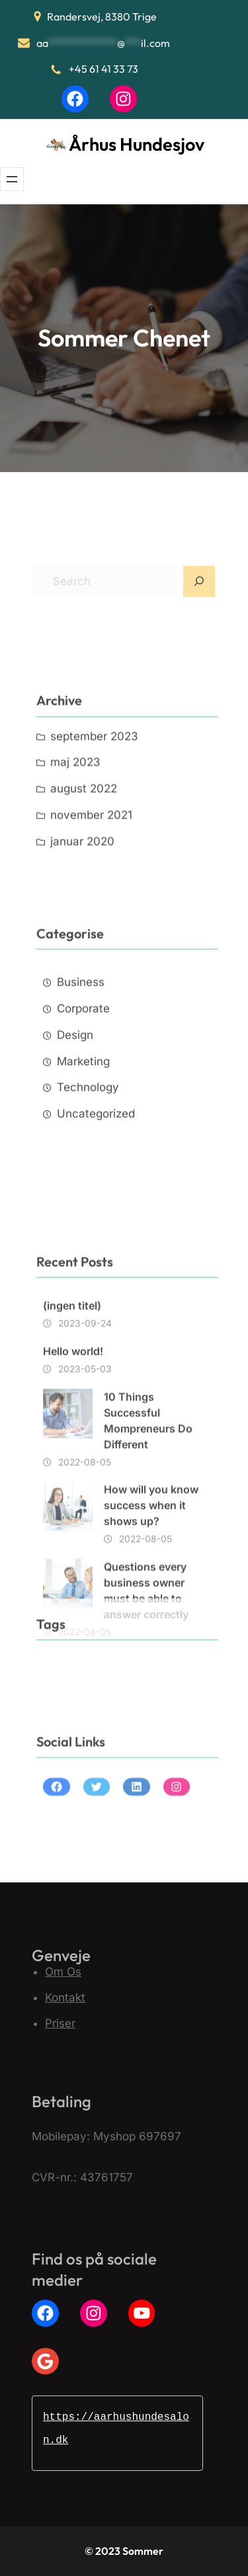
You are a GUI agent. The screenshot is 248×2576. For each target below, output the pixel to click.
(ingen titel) (72, 1424)
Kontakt (65, 1997)
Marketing (83, 1127)
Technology (88, 1153)
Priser (60, 2023)
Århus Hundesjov (136, 144)
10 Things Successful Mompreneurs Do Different (148, 1539)
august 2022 (83, 841)
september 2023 (94, 788)
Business (80, 1048)
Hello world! (73, 1469)
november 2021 (91, 866)
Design (75, 1100)
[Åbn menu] (12, 179)
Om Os (63, 1971)
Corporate (83, 1075)
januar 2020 (82, 893)
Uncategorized (96, 1180)
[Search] (199, 600)
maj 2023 (75, 814)
